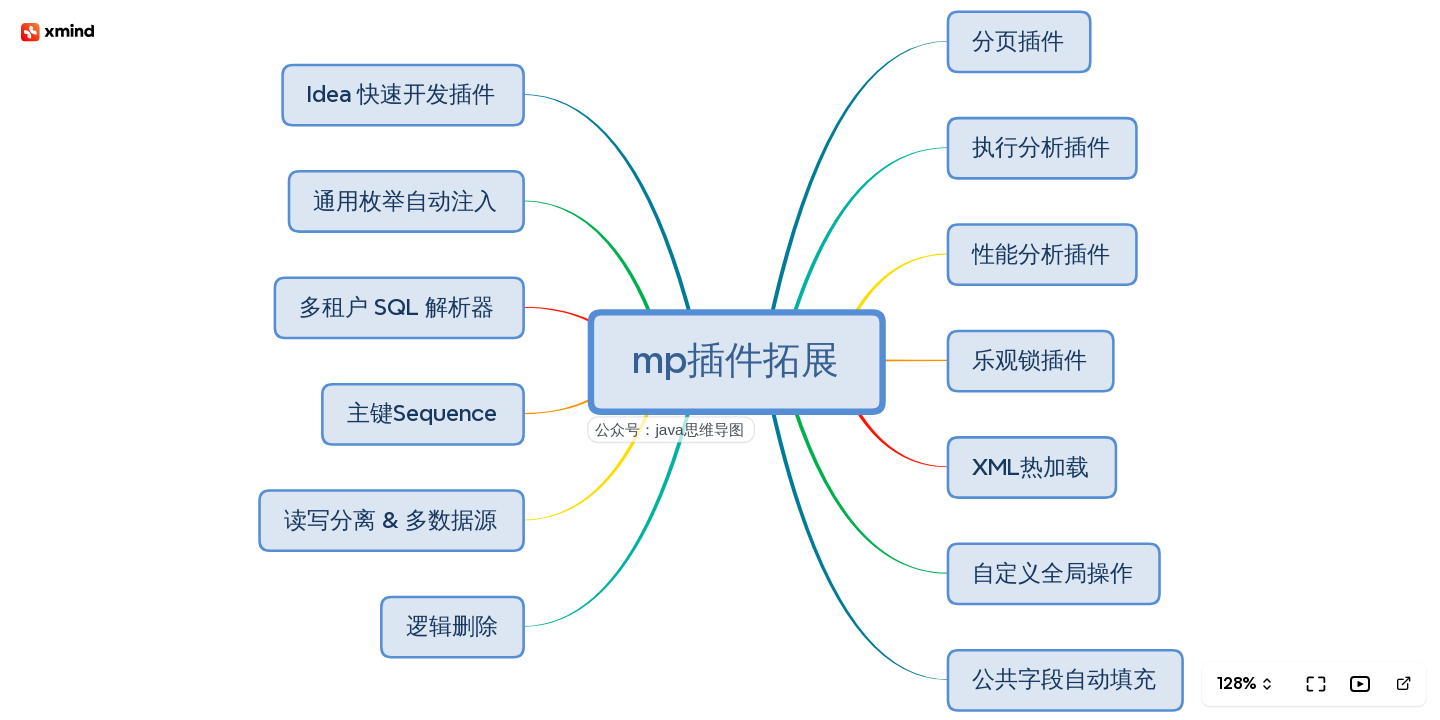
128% (1236, 683)
